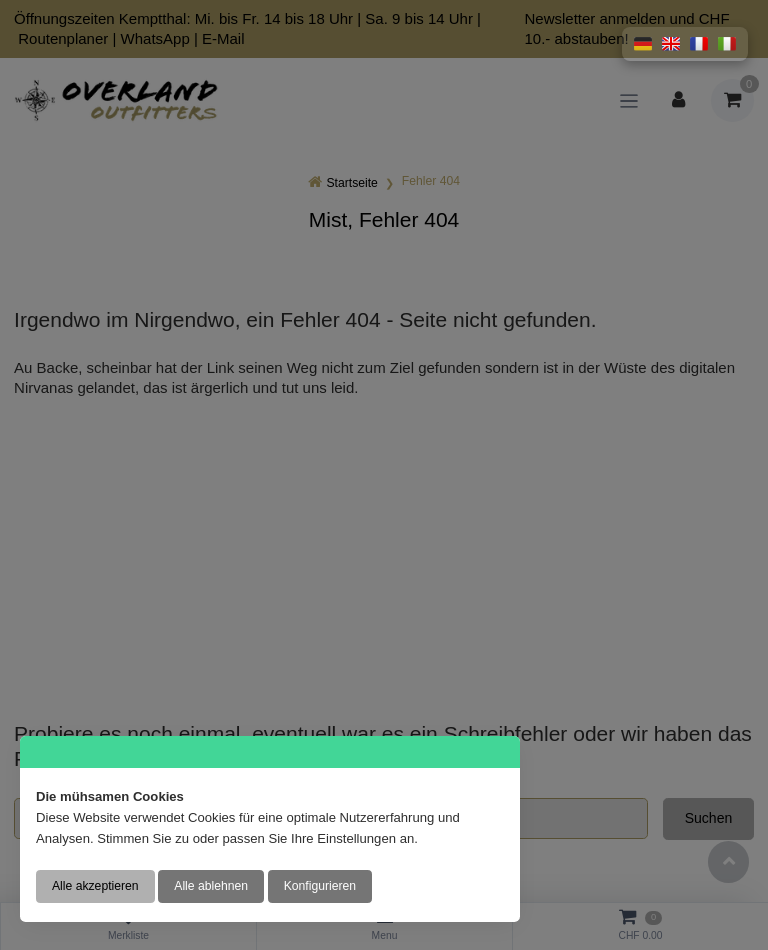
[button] (643, 44)
